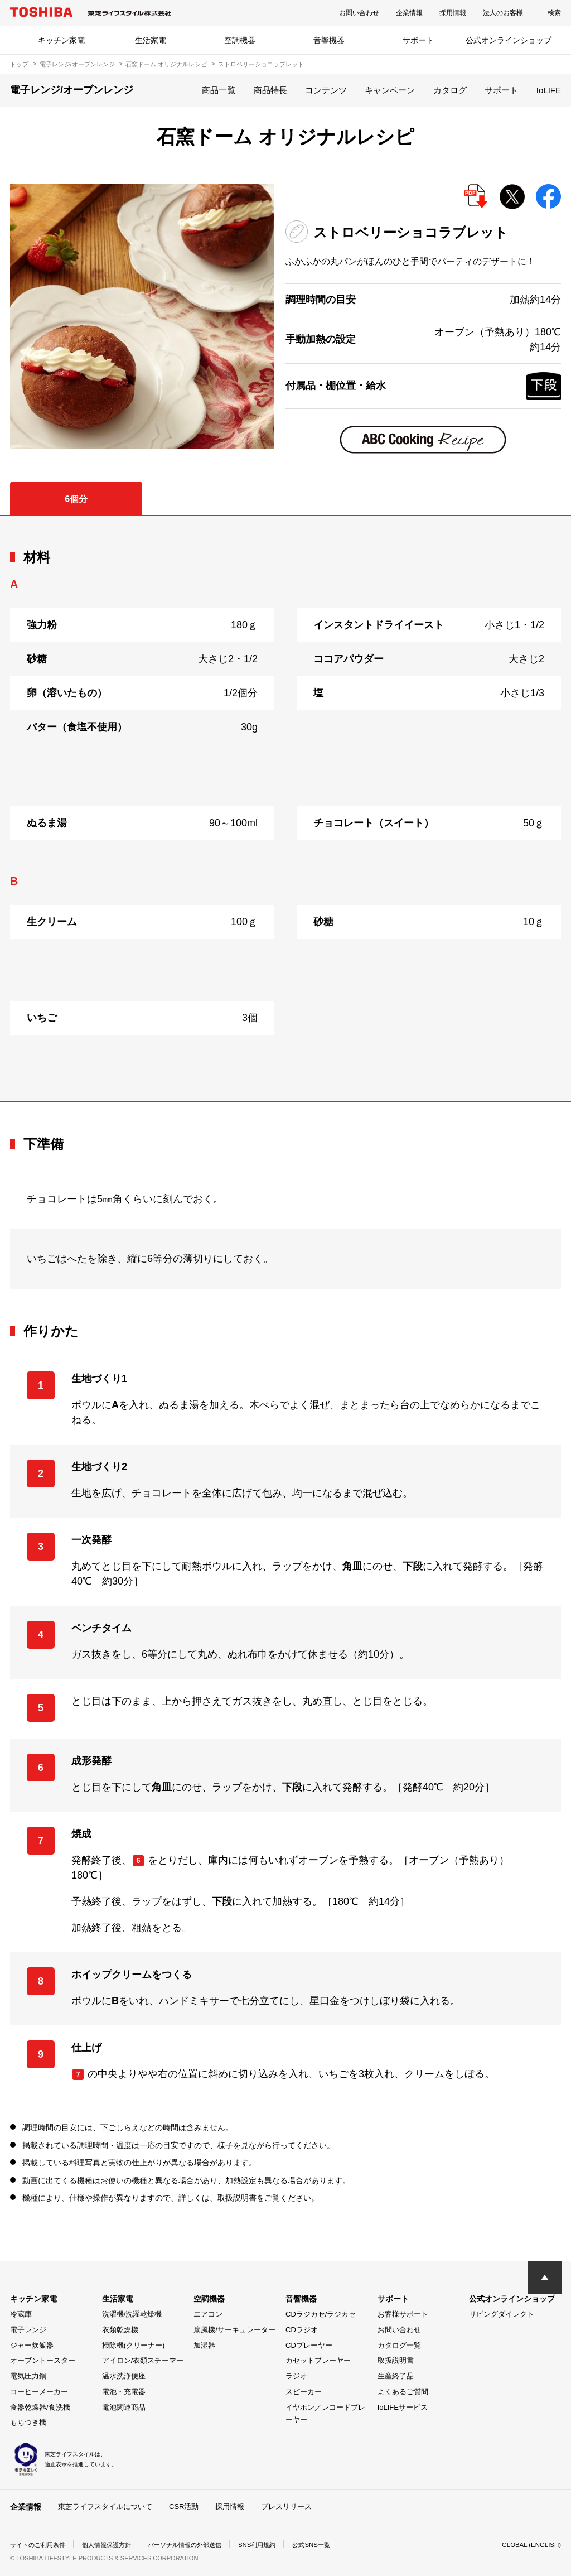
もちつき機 (28, 2422)
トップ (19, 64)
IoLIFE (548, 90)
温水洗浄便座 (124, 2376)
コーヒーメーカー (39, 2391)
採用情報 (452, 13)
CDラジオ (302, 2329)
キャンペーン (390, 90)
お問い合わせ (359, 13)
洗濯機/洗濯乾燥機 (132, 2314)
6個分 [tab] (76, 499)
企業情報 (409, 13)
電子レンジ (28, 2329)
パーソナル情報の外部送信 (197, 2545)
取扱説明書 (396, 2360)
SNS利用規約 (274, 2545)
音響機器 (329, 40)
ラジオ (296, 2376)
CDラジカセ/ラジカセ (321, 2314)
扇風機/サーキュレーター (234, 2329)
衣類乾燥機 (120, 2329)
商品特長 (270, 90)
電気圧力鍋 (28, 2376)
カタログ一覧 (399, 2345)
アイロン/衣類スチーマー (143, 2360)
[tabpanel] (285, 808)
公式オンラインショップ (508, 40)
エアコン (207, 2314)
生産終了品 (396, 2376)
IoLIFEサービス (403, 2407)
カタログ (450, 90)
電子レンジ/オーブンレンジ (77, 64)
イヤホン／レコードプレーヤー (325, 2413)
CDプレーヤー (309, 2345)
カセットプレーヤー (318, 2360)
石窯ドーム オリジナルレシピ (166, 64)
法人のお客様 (503, 13)
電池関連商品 (124, 2407)
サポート (418, 40)
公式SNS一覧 (332, 2545)
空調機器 (239, 40)
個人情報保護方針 (114, 2545)
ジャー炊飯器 (32, 2345)
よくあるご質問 (403, 2391)
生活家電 (150, 40)
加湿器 (204, 2345)
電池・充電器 (124, 2391)
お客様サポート (403, 2314)
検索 (554, 13)
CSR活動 (184, 2506)
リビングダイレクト (501, 2314)
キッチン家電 (61, 40)
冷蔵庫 (21, 2314)
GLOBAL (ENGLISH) (530, 2545)
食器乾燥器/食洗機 (40, 2407)
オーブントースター (42, 2360)
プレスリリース (286, 2506)
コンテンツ (326, 90)
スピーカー (304, 2391)
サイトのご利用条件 (40, 2545)
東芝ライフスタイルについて (105, 2506)
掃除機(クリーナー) (133, 2345)
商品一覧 (218, 90)
